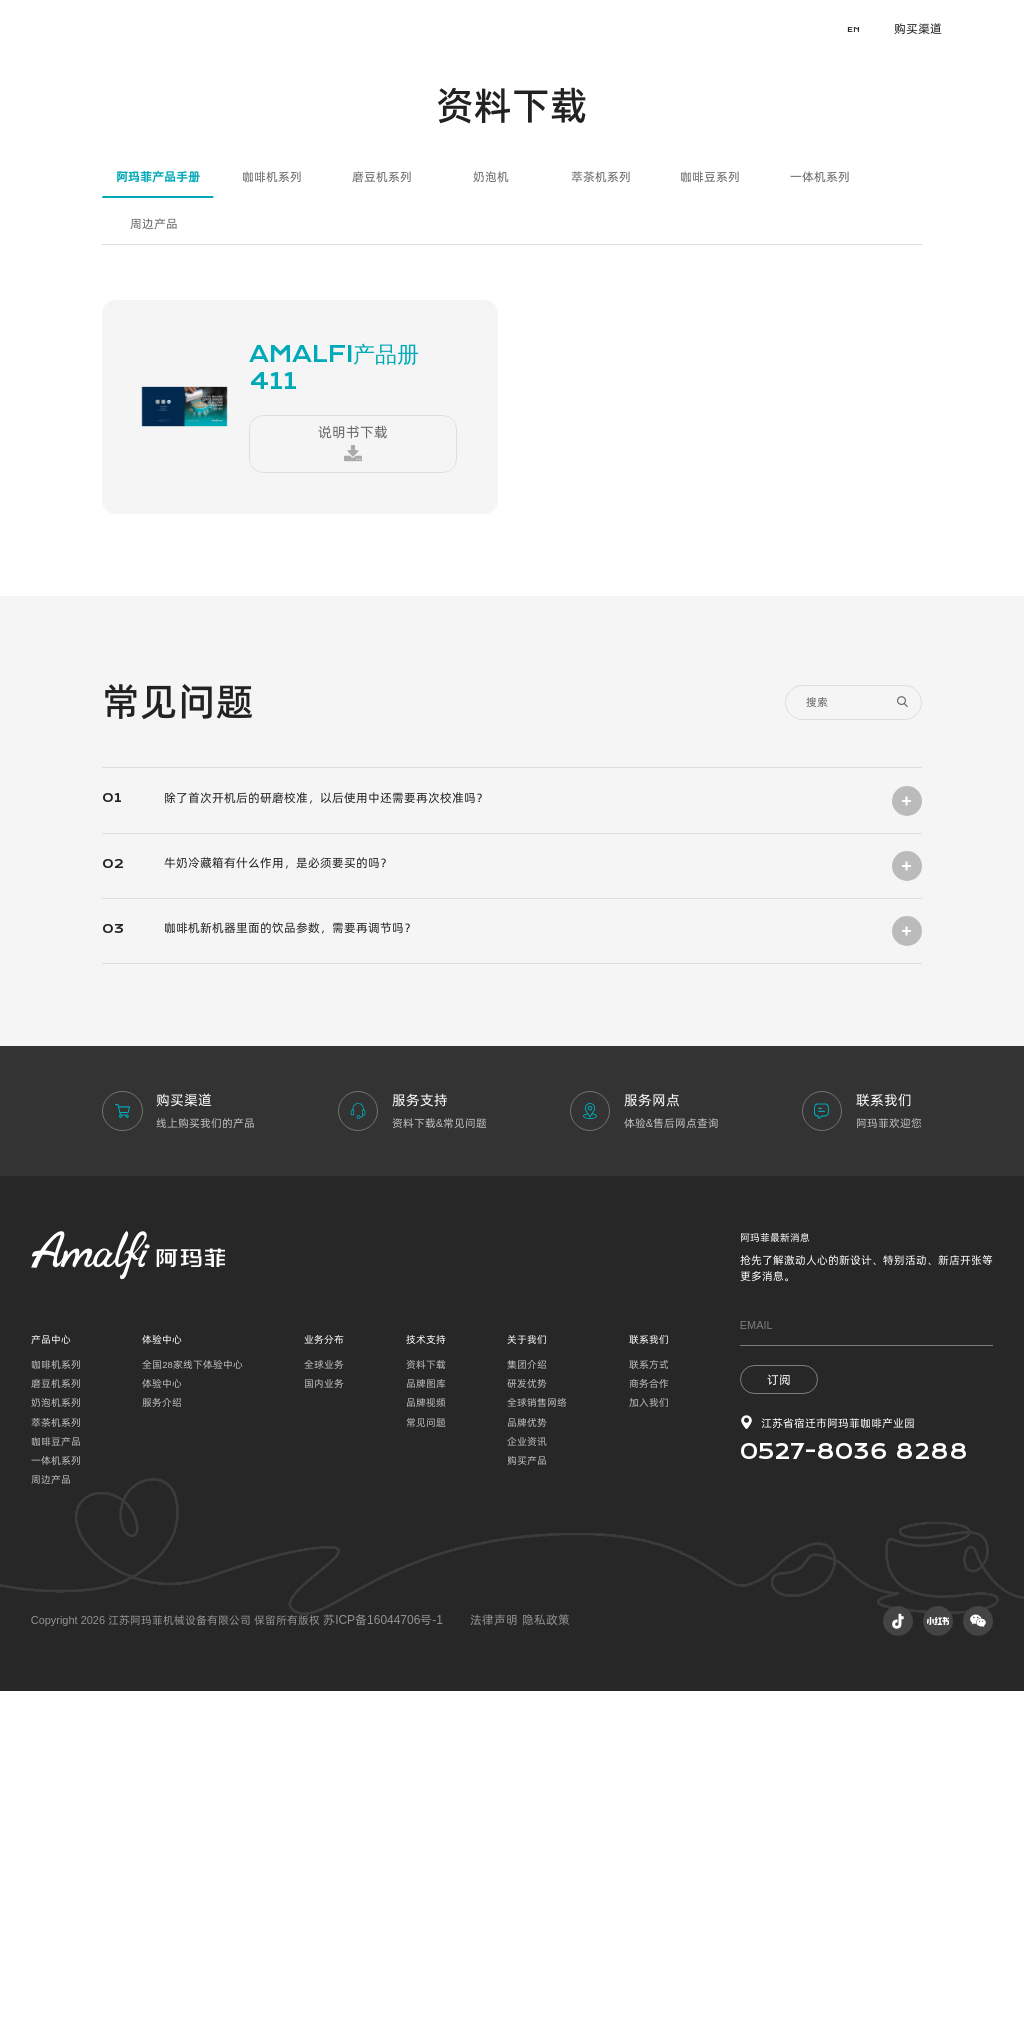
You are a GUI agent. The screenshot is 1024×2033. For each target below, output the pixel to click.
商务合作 (649, 1725)
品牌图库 (426, 1725)
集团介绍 (527, 1706)
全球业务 (324, 1706)
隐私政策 (529, 1962)
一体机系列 (820, 524)
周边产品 (154, 570)
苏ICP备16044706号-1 (378, 1962)
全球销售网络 (537, 1744)
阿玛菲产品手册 (158, 524)
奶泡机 (491, 524)
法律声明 (483, 1962)
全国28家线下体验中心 (192, 1706)
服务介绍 (162, 1744)
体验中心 (162, 1725)
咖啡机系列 (272, 524)
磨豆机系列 (382, 524)
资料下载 (426, 1706)
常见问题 (426, 1764)
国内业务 (324, 1725)
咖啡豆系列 (710, 524)
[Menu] (994, 30)
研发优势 (527, 1725)
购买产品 (527, 1802)
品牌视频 (426, 1744)
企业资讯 (527, 1783)
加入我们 (649, 1744)
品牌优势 (527, 1764)
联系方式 (649, 1706)
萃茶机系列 (601, 524)
